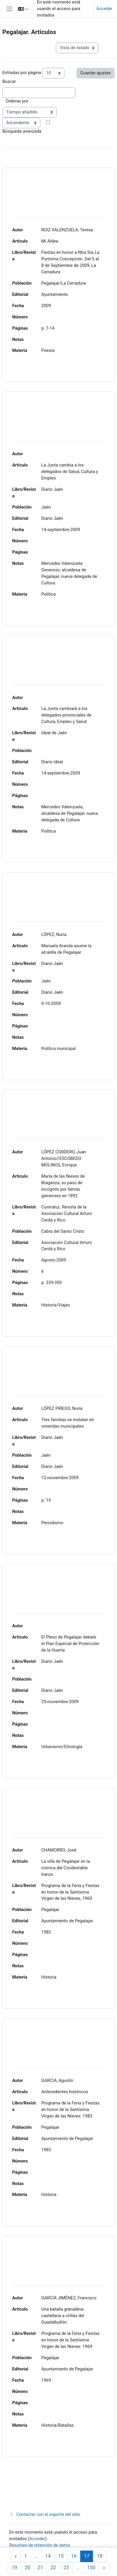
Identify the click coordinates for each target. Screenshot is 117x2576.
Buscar (9, 81)
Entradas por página (21, 72)
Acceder (104, 8)
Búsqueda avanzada (21, 131)
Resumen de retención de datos (39, 2545)
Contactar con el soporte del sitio (44, 2514)
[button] (23, 9)
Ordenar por (17, 101)
